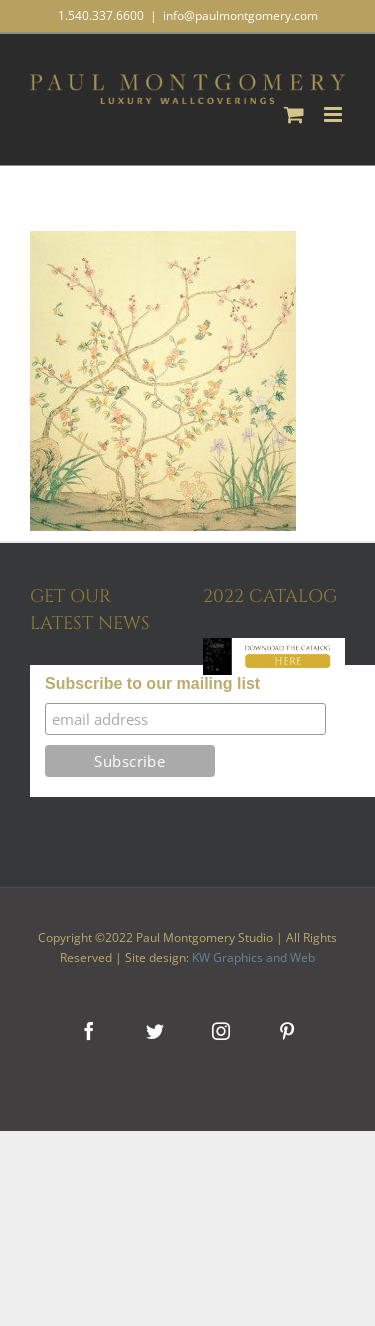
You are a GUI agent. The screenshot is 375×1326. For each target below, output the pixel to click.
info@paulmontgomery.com (240, 15)
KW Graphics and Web (253, 957)
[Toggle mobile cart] (294, 114)
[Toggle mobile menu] (334, 114)
